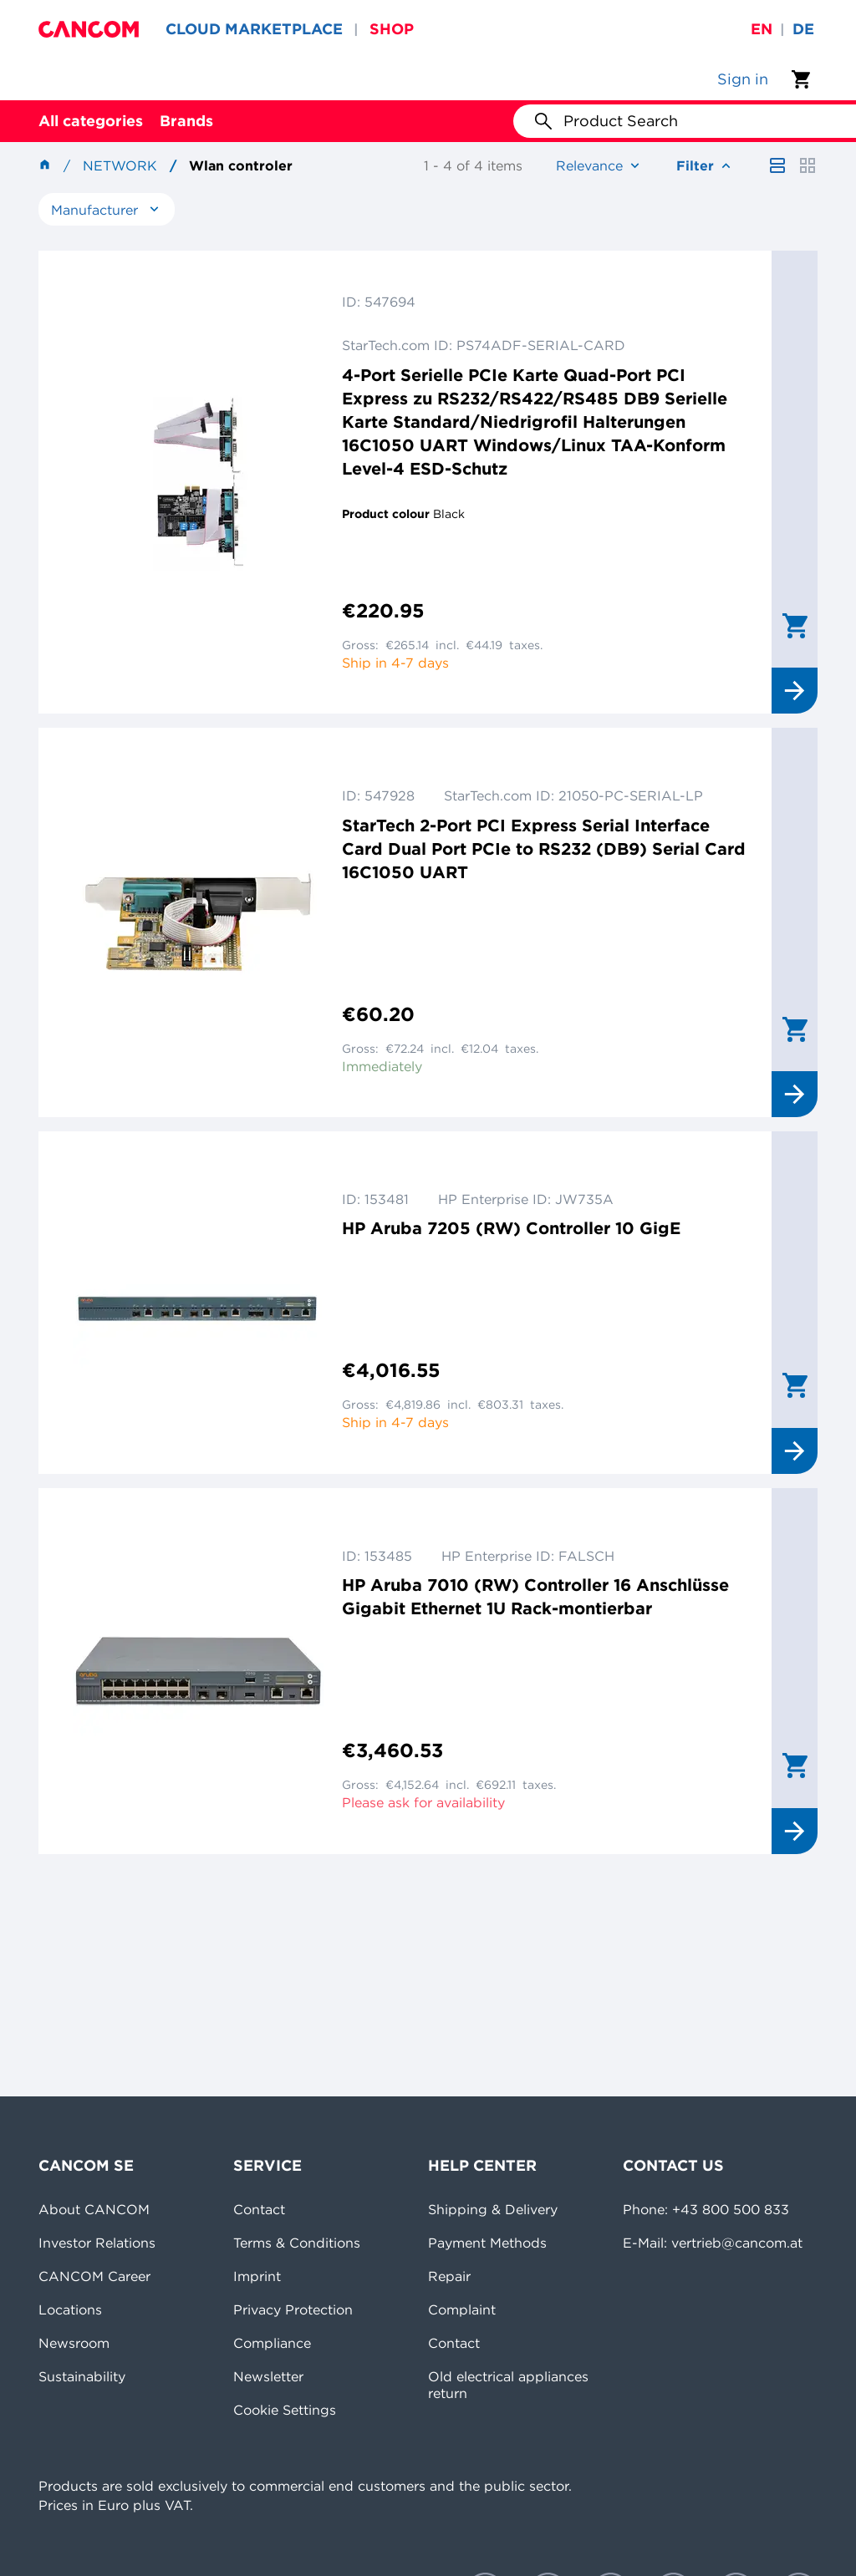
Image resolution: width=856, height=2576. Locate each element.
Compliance (272, 2343)
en (761, 28)
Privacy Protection (293, 2309)
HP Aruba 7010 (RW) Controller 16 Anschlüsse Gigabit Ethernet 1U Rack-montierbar (535, 1596)
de (803, 28)
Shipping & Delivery (493, 2209)
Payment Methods (487, 2242)
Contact (259, 2209)
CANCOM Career (94, 2276)
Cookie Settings (284, 2409)
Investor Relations (96, 2242)
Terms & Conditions (296, 2242)
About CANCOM (94, 2209)
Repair (449, 2276)
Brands (186, 120)
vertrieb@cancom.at (736, 2242)
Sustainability (81, 2376)
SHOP (391, 28)
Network (120, 165)
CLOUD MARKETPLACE (254, 28)
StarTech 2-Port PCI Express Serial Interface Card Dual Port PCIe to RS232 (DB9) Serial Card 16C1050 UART (544, 848)
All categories (90, 120)
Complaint (462, 2309)
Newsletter (268, 2376)
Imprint (257, 2276)
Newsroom (74, 2343)
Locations (70, 2309)
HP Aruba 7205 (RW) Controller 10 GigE (511, 1227)
